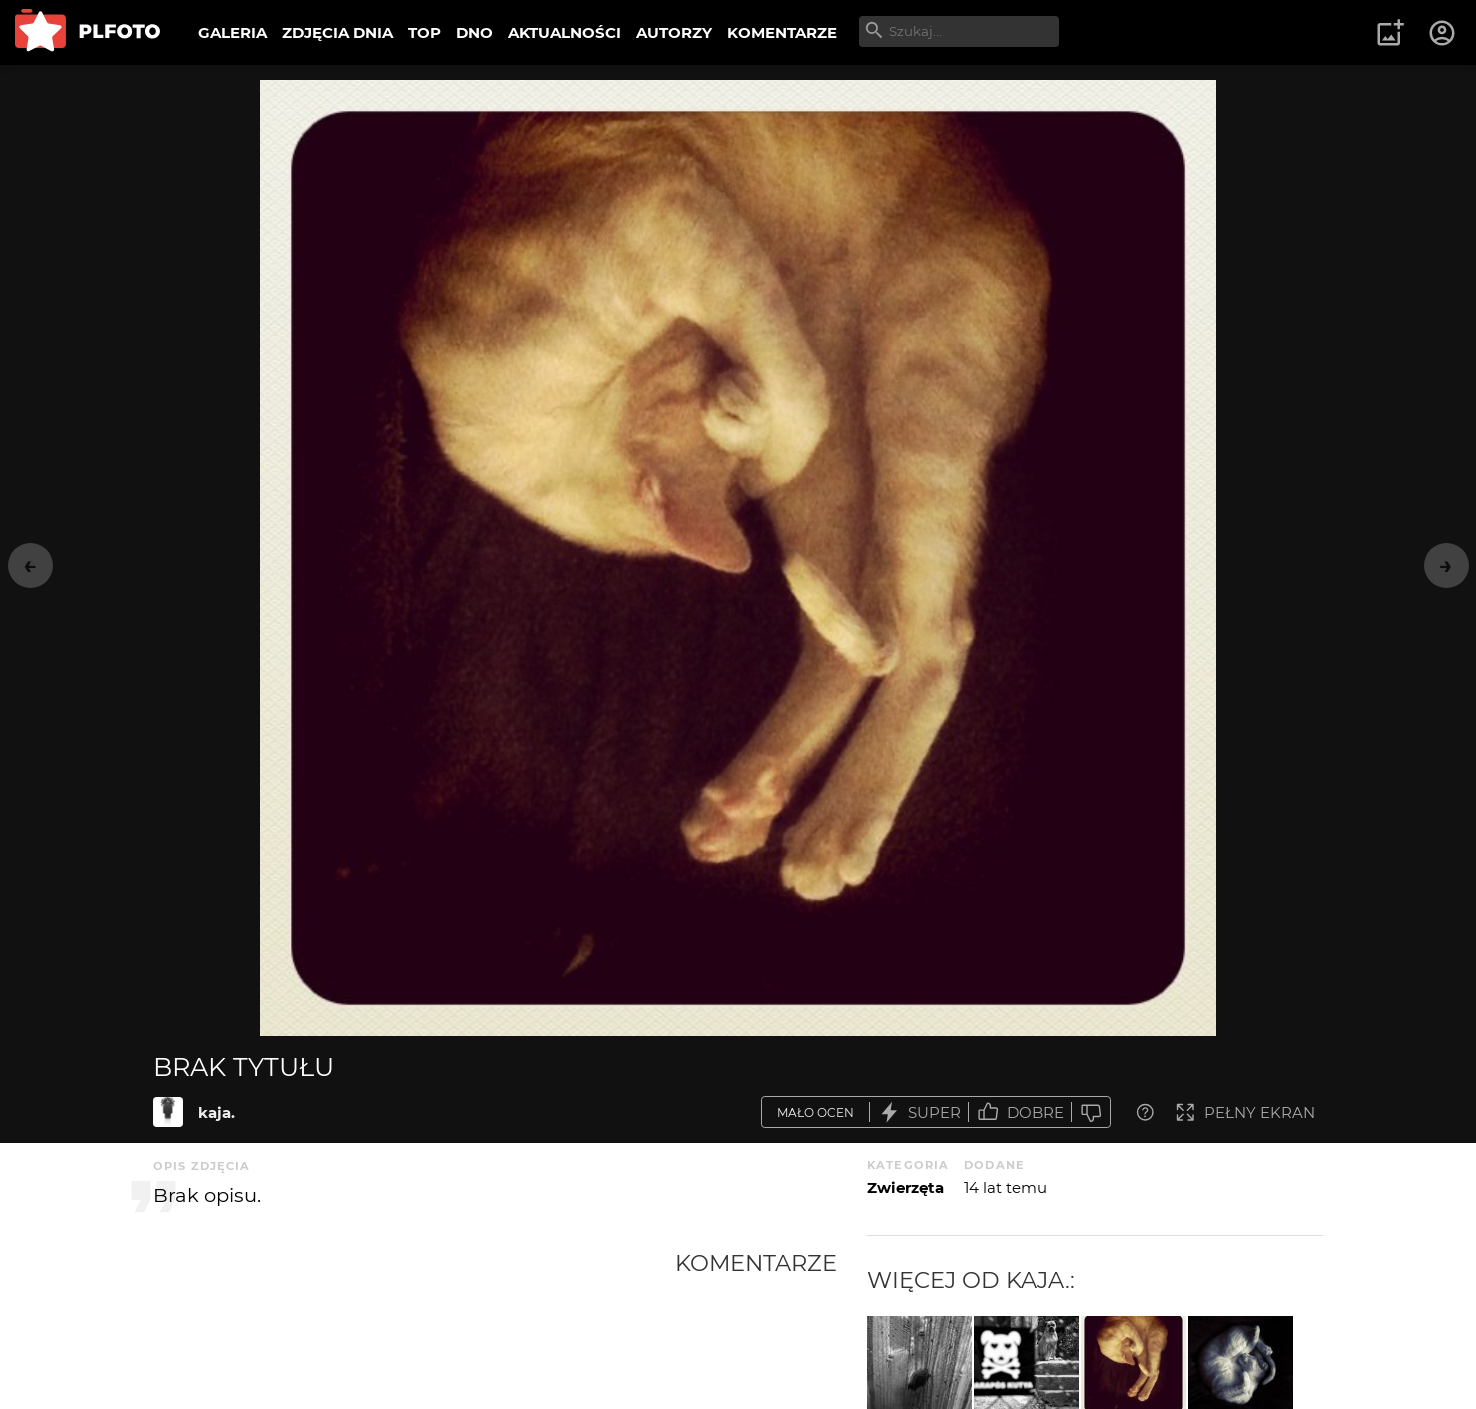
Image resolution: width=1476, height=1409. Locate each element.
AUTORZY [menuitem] (674, 32)
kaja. (216, 1112)
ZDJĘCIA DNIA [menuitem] (337, 32)
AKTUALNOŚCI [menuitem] (564, 32)
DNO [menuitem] (474, 32)
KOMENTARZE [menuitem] (782, 32)
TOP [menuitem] (424, 32)
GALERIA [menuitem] (232, 32)
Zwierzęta (905, 1187)
